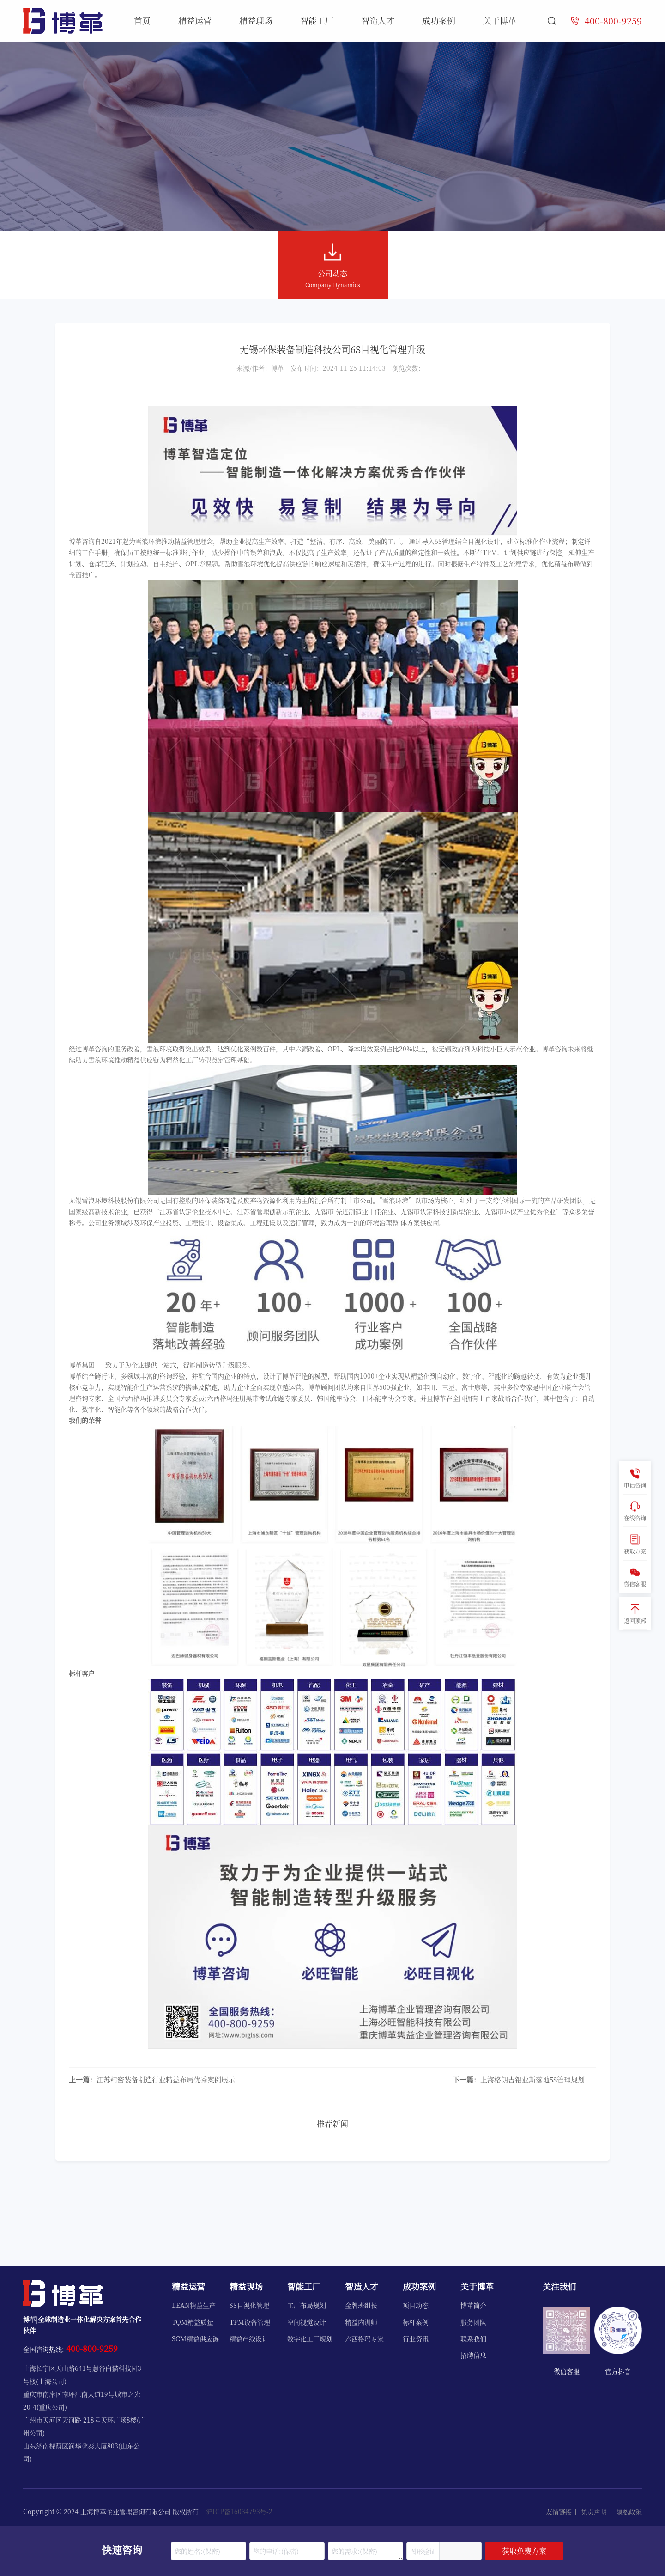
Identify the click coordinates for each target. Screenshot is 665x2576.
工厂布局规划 (306, 2305)
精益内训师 (361, 2321)
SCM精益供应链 (195, 2338)
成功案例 (438, 20)
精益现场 (255, 20)
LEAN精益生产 (194, 2305)
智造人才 (377, 20)
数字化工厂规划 (309, 2338)
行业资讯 (416, 2338)
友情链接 (559, 2511)
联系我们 (473, 2338)
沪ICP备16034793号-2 (239, 2511)
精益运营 (195, 20)
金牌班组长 (361, 2305)
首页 (142, 20)
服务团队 (473, 2321)
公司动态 (332, 266)
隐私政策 (629, 2511)
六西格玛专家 (364, 2338)
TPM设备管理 (250, 2321)
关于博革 (499, 20)
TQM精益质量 (192, 2321)
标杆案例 (416, 2321)
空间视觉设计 (306, 2321)
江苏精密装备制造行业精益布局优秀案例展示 (152, 2079)
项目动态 (416, 2305)
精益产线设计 (249, 2338)
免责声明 (594, 2511)
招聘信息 (473, 2355)
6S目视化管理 (249, 2305)
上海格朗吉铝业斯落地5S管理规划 (519, 2079)
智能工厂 (316, 20)
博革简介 (473, 2305)
